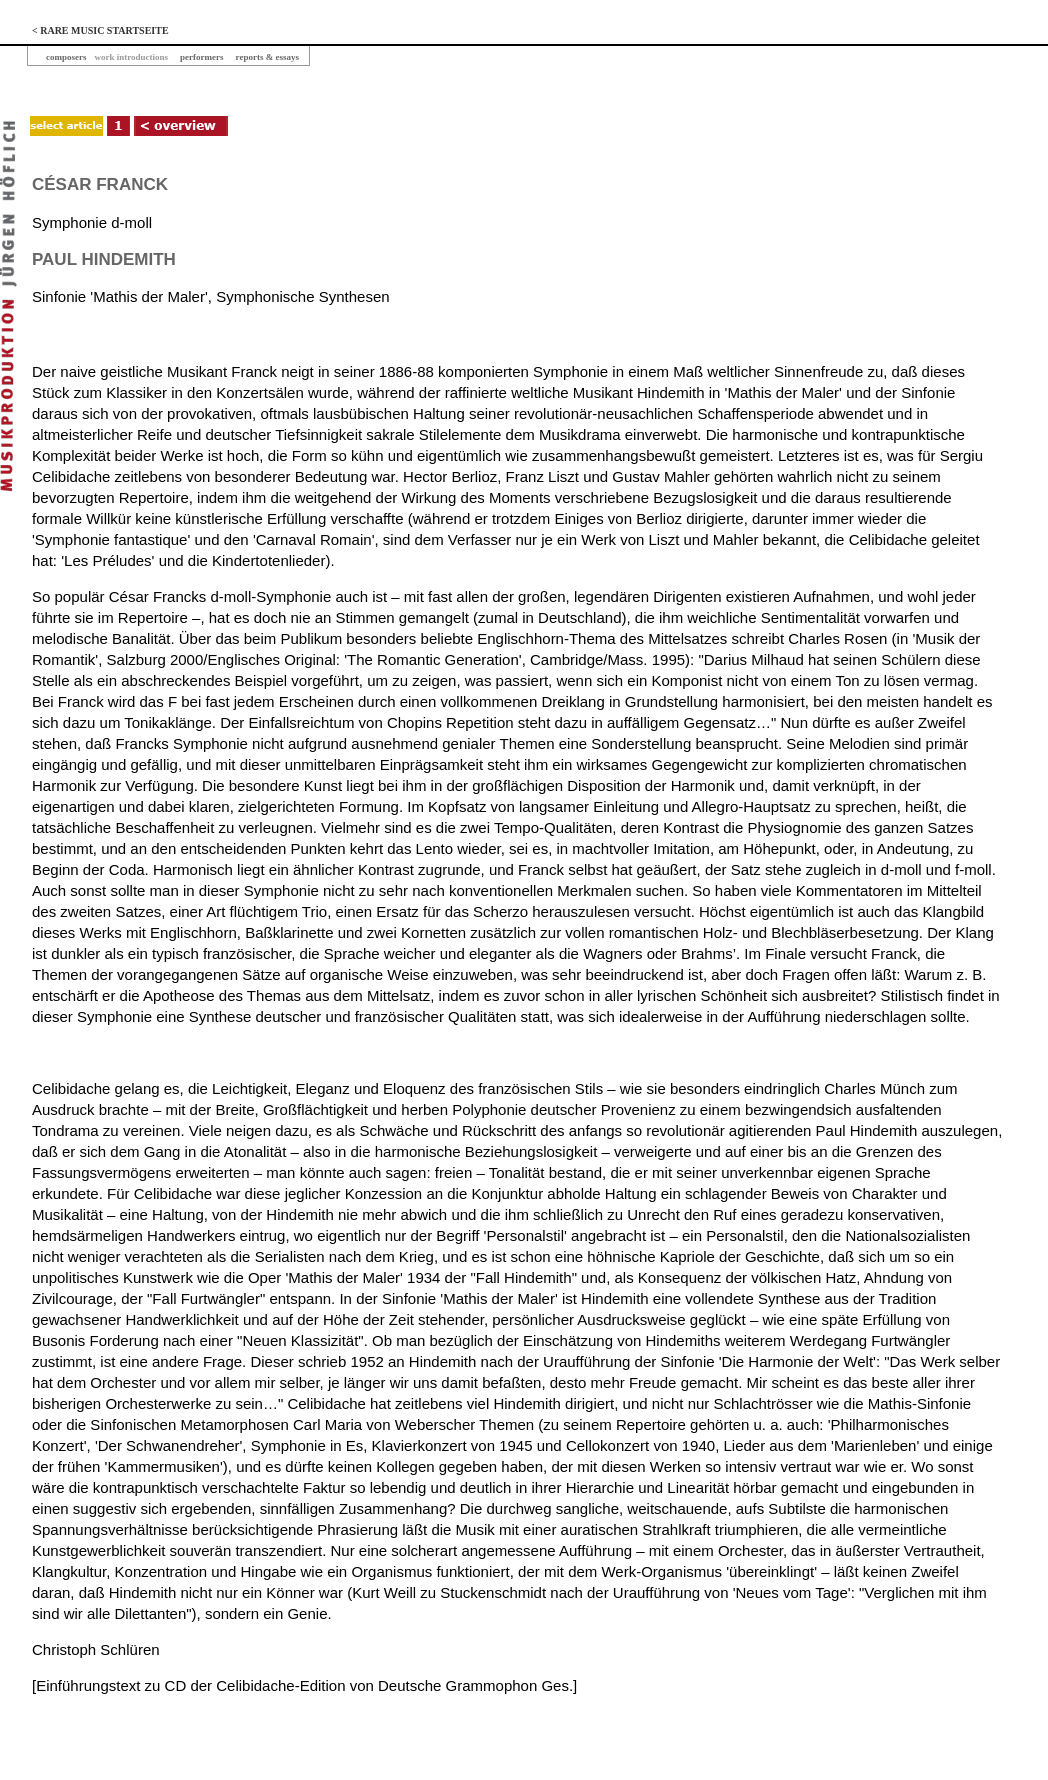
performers (201, 57)
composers (66, 57)
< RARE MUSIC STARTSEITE (100, 30)
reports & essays (267, 57)
